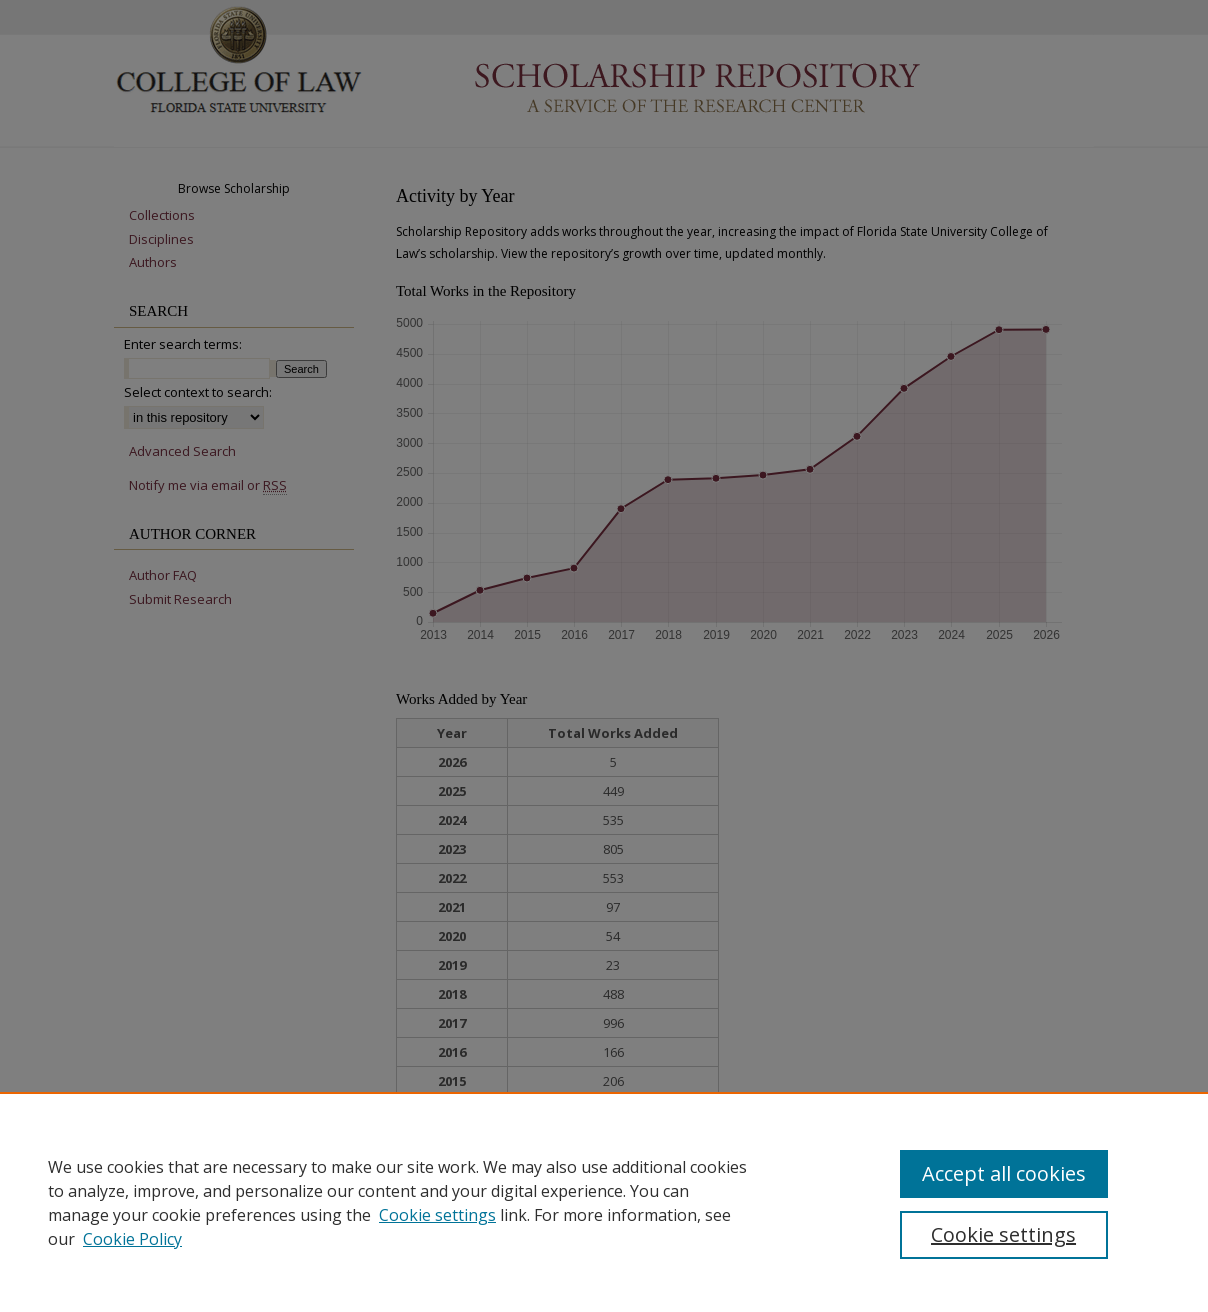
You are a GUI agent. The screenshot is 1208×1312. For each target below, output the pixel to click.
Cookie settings (437, 1215)
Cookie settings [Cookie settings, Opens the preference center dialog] (1003, 1234)
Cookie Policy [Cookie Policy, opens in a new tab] (132, 1239)
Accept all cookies (1004, 1173)
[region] (604, 1202)
